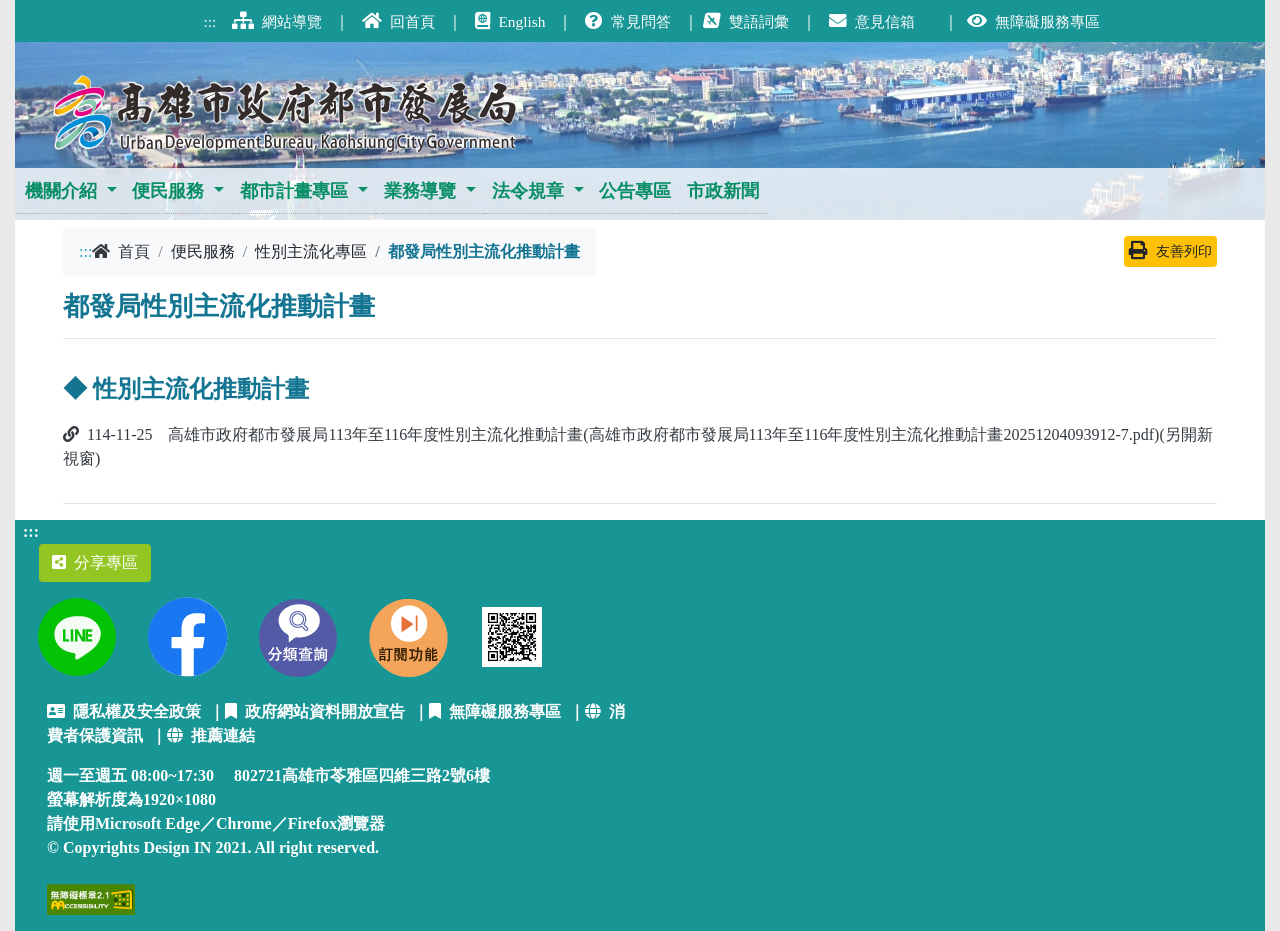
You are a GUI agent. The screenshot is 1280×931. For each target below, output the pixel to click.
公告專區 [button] (635, 191)
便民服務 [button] (168, 191)
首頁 (121, 251)
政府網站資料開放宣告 (315, 711)
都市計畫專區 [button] (294, 191)
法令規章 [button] (528, 191)
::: (85, 251)
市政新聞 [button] (723, 191)
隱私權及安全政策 (124, 711)
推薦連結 (211, 735)
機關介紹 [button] (61, 191)
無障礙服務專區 (495, 711)
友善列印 (1170, 251)
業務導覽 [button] (420, 191)
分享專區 (95, 562)
